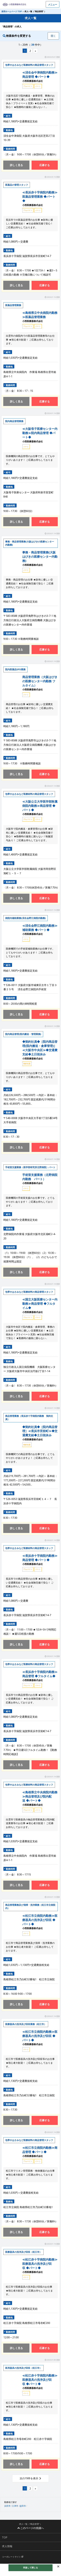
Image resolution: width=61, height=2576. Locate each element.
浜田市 (7, 2505)
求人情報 (7, 2546)
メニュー (52, 4)
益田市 (23, 2505)
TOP (4, 2537)
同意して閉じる (30, 2567)
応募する (44, 165)
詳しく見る (16, 165)
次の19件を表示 (29, 2478)
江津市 (15, 2505)
